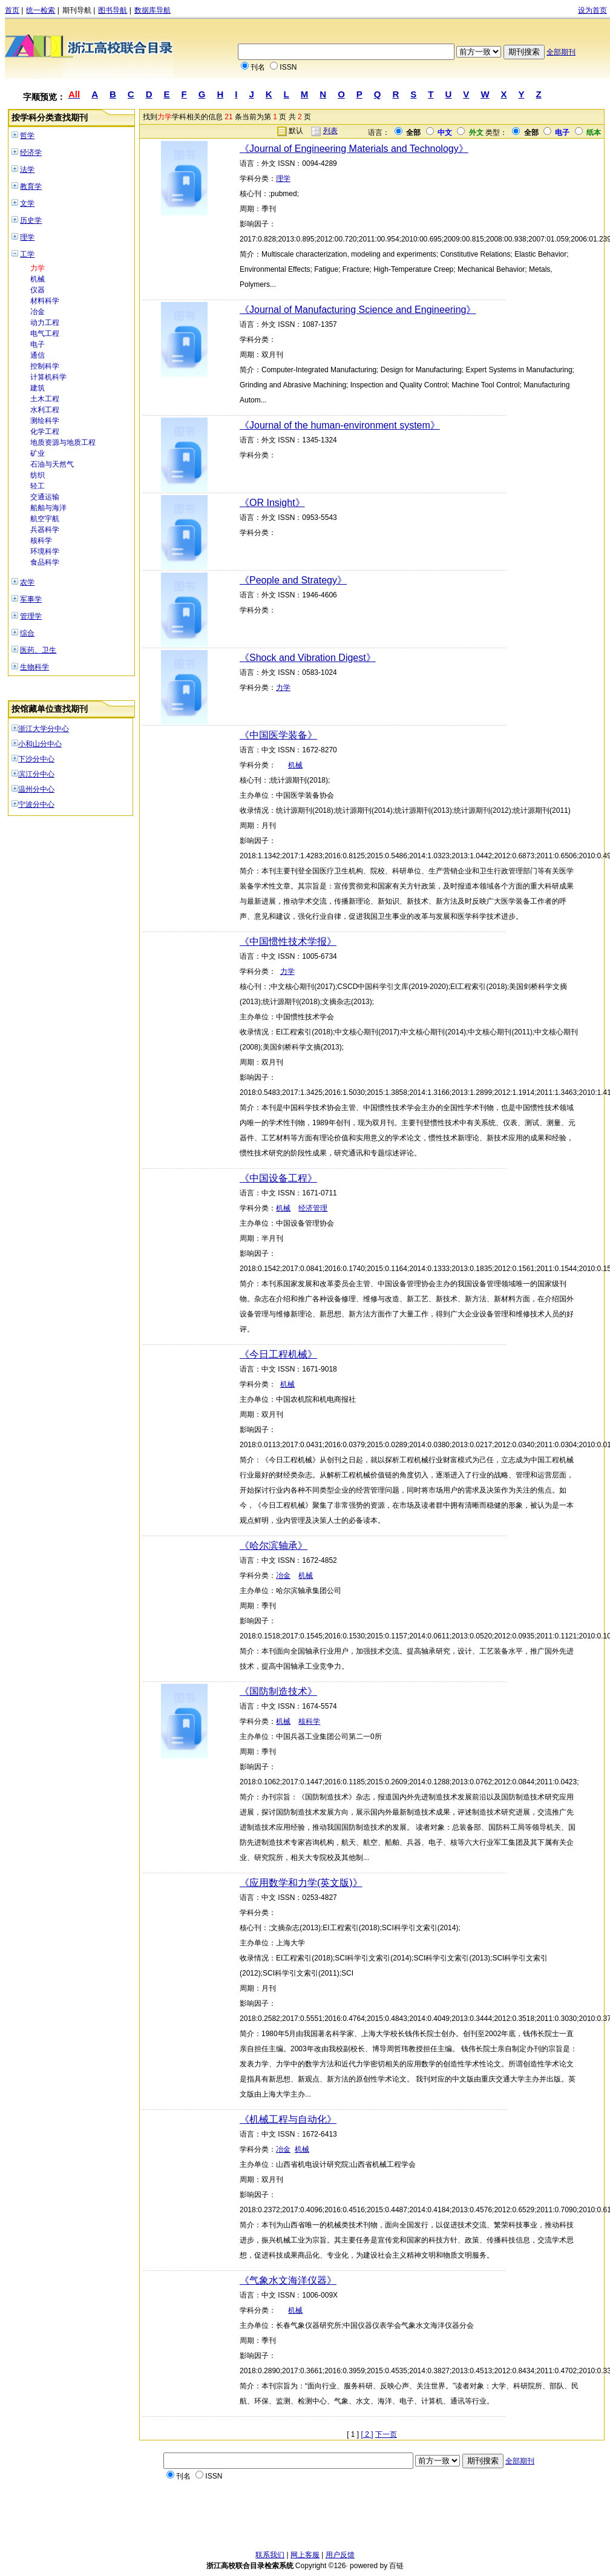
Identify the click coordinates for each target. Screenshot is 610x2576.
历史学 (31, 220)
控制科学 (44, 366)
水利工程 (44, 410)
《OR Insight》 (272, 503)
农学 (27, 582)
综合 (27, 633)
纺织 (37, 475)
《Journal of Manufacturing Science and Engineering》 (358, 309)
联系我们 (269, 2555)
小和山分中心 (40, 744)
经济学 (31, 152)
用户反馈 (340, 2555)
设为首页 (592, 10)
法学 (27, 169)
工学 (27, 254)
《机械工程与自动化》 (288, 2119)
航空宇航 (44, 518)
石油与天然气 (52, 464)
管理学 (31, 616)
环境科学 (44, 551)
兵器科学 (44, 529)
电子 (37, 344)
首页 (12, 10)
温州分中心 (36, 789)
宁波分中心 (36, 804)
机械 (37, 279)
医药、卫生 (38, 650)
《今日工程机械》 (278, 1354)
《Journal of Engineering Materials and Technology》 (354, 148)
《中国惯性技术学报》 (288, 941)
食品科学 (44, 562)
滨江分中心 (36, 774)
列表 (330, 130)
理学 (27, 237)
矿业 (37, 453)
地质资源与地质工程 (63, 442)
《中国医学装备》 (278, 735)
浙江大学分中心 (43, 728)
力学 (37, 268)
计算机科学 (48, 377)
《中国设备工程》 (278, 1178)
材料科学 (44, 301)
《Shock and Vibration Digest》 (308, 657)
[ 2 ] (367, 2434)
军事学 (31, 599)
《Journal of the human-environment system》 (340, 425)
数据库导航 (152, 10)
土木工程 (44, 399)
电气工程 (44, 333)
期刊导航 (76, 10)
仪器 (37, 290)
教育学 (31, 186)
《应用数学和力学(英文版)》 (301, 1883)
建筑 (37, 388)
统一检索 (40, 10)
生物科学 (34, 667)
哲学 (27, 135)
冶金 (37, 311)
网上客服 (305, 2555)
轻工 (37, 486)
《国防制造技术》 (278, 1691)
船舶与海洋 (48, 508)
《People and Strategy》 (293, 580)
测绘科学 (44, 420)
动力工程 (44, 322)
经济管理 (312, 1208)
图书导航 (112, 10)
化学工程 (44, 431)
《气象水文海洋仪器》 (288, 2280)
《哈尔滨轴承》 (273, 1545)
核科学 (41, 540)
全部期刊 (561, 52)
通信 (37, 355)
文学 (27, 203)
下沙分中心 (36, 759)
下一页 (386, 2434)
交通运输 (44, 497)
